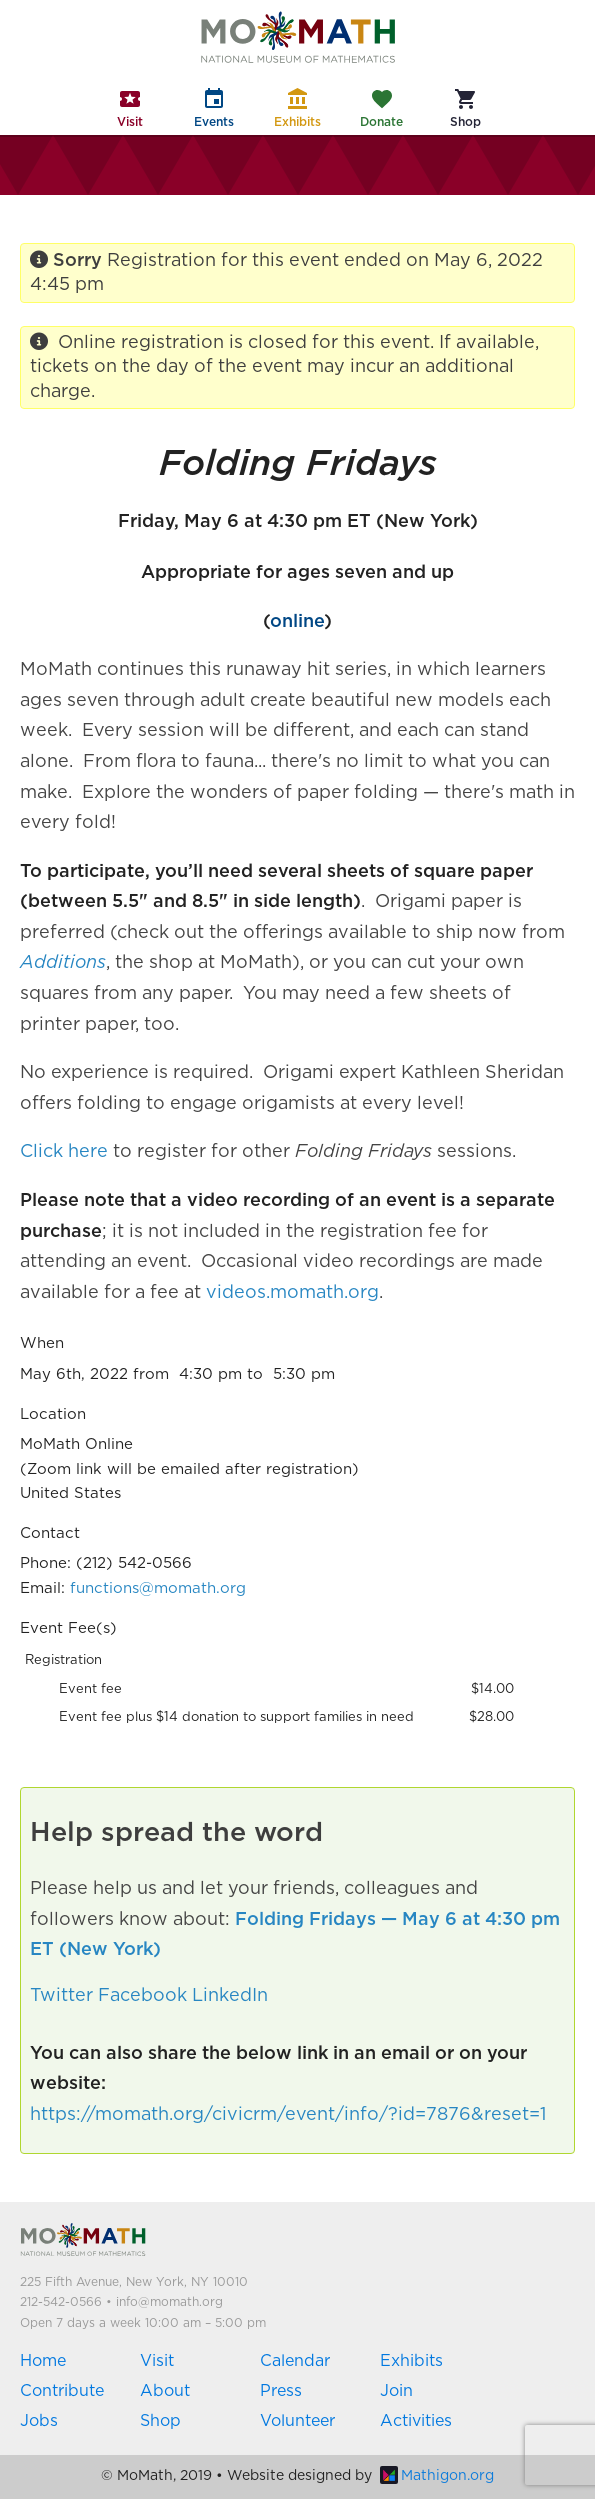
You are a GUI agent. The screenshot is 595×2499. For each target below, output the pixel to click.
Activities (416, 2421)
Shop (160, 2421)
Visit (157, 2361)
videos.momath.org (292, 1293)
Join (396, 2391)
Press (281, 2391)
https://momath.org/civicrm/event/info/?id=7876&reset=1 (288, 2115)
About (165, 2391)
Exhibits (411, 2361)
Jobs (39, 2421)
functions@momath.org (158, 1588)
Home (43, 2361)
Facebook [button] (142, 1996)
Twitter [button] (61, 1996)
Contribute (62, 2391)
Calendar (295, 2361)
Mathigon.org (437, 2476)
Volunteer (297, 2421)
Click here (64, 1152)
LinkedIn (230, 1996)
